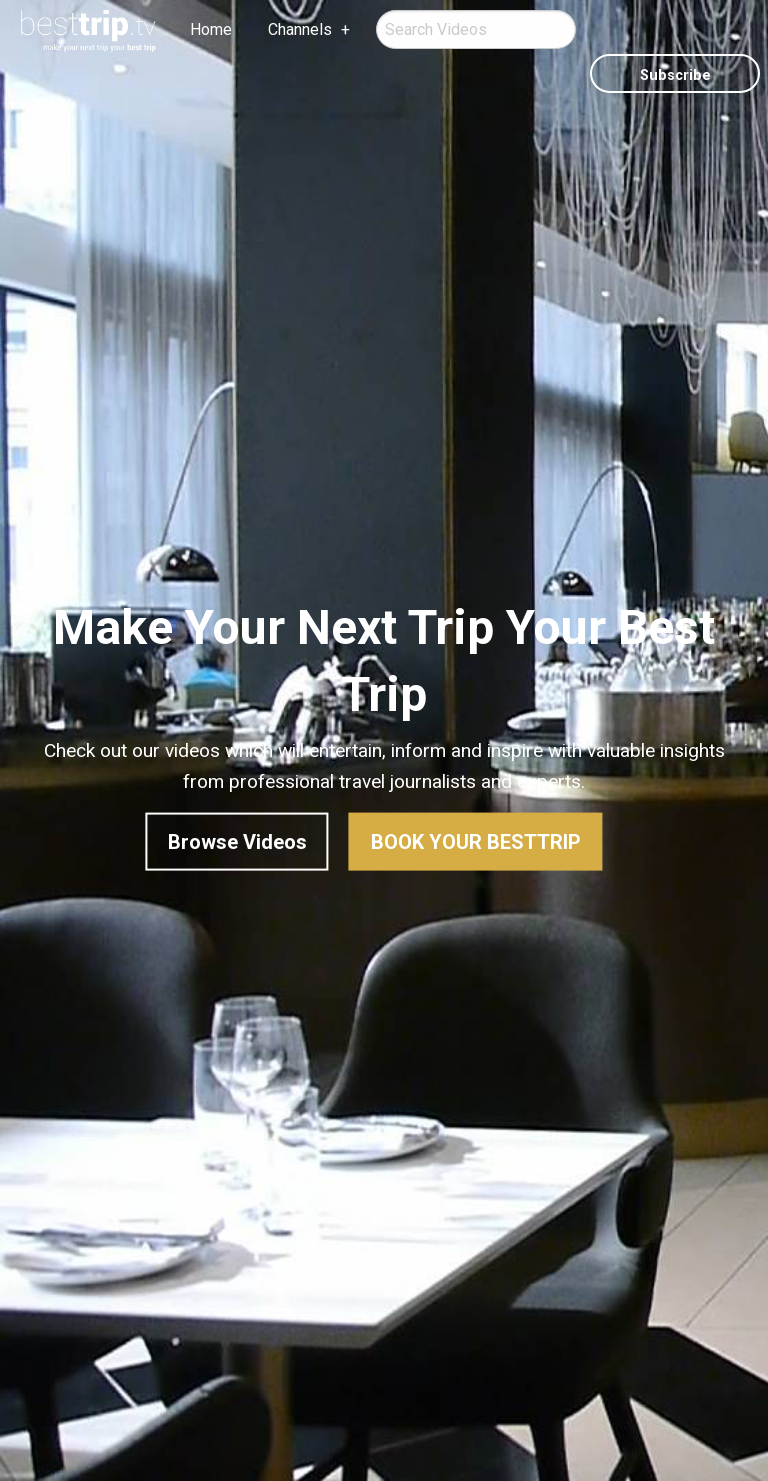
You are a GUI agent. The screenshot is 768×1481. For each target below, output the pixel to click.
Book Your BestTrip (476, 842)
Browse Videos (237, 842)
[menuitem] (89, 31)
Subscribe (675, 75)
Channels (300, 29)
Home (211, 29)
